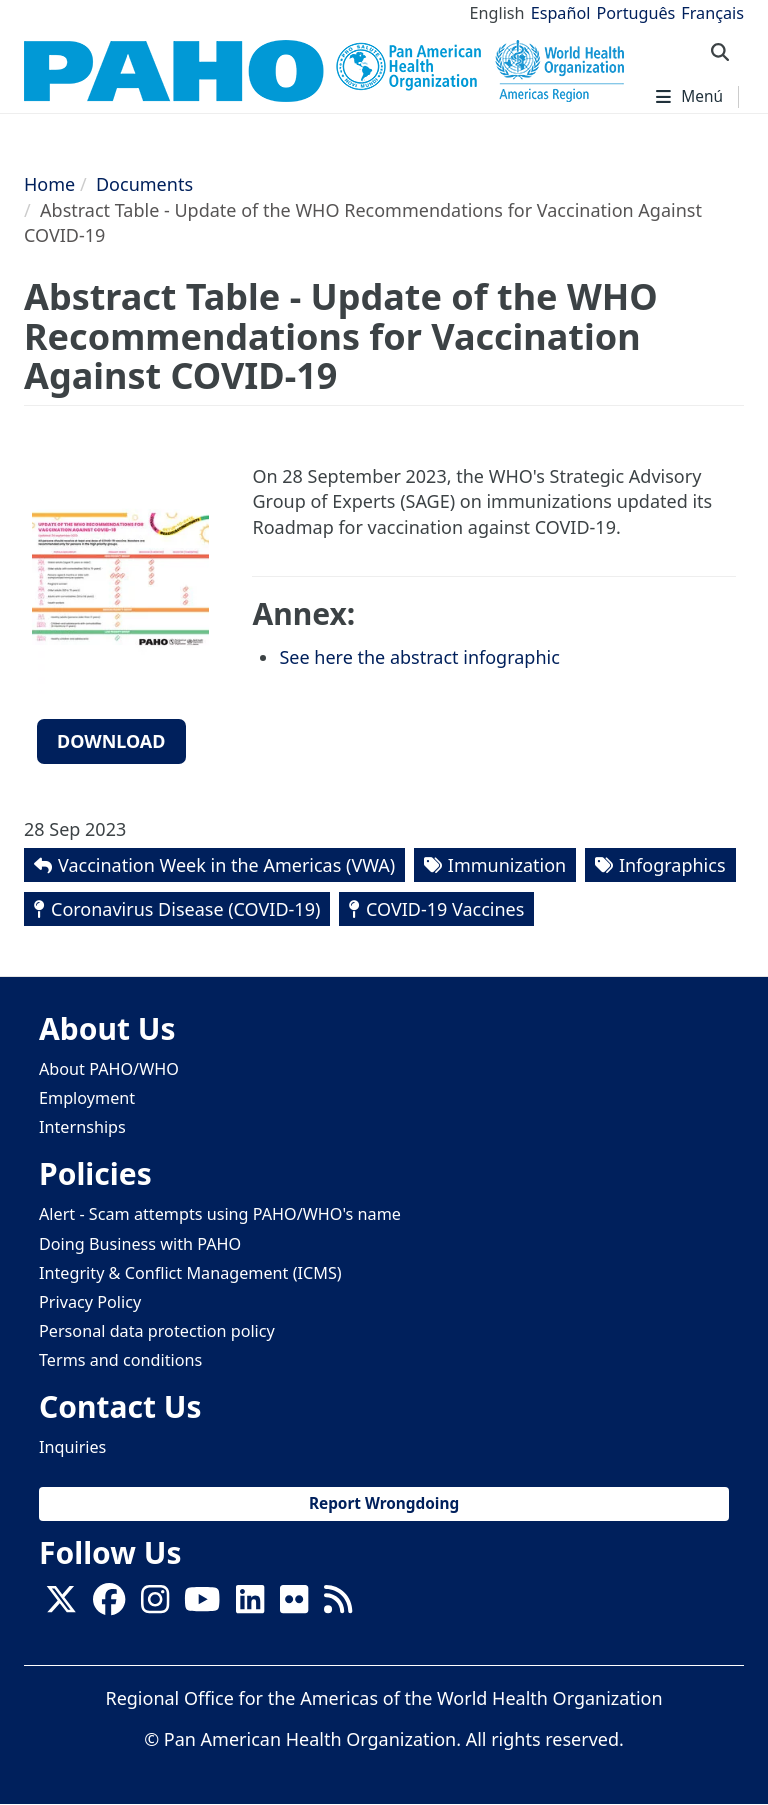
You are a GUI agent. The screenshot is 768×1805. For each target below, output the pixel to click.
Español (561, 13)
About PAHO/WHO (109, 1069)
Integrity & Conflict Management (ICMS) (190, 1273)
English (497, 13)
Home (49, 184)
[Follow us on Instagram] (155, 1605)
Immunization (507, 865)
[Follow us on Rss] (338, 1605)
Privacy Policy (90, 1302)
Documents (144, 184)
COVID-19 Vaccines (445, 909)
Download (111, 741)
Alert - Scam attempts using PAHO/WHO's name (220, 1214)
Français (712, 13)
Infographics (672, 865)
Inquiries (72, 1447)
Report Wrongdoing (384, 1503)
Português (635, 13)
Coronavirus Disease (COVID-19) (185, 909)
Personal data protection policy (157, 1331)
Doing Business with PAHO (140, 1244)
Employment (87, 1098)
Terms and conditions (120, 1360)
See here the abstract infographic (419, 657)
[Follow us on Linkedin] (250, 1605)
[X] (61, 1605)
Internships (82, 1127)
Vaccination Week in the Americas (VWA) (226, 865)
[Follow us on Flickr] (294, 1605)
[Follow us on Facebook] (109, 1605)
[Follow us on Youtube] (202, 1605)
